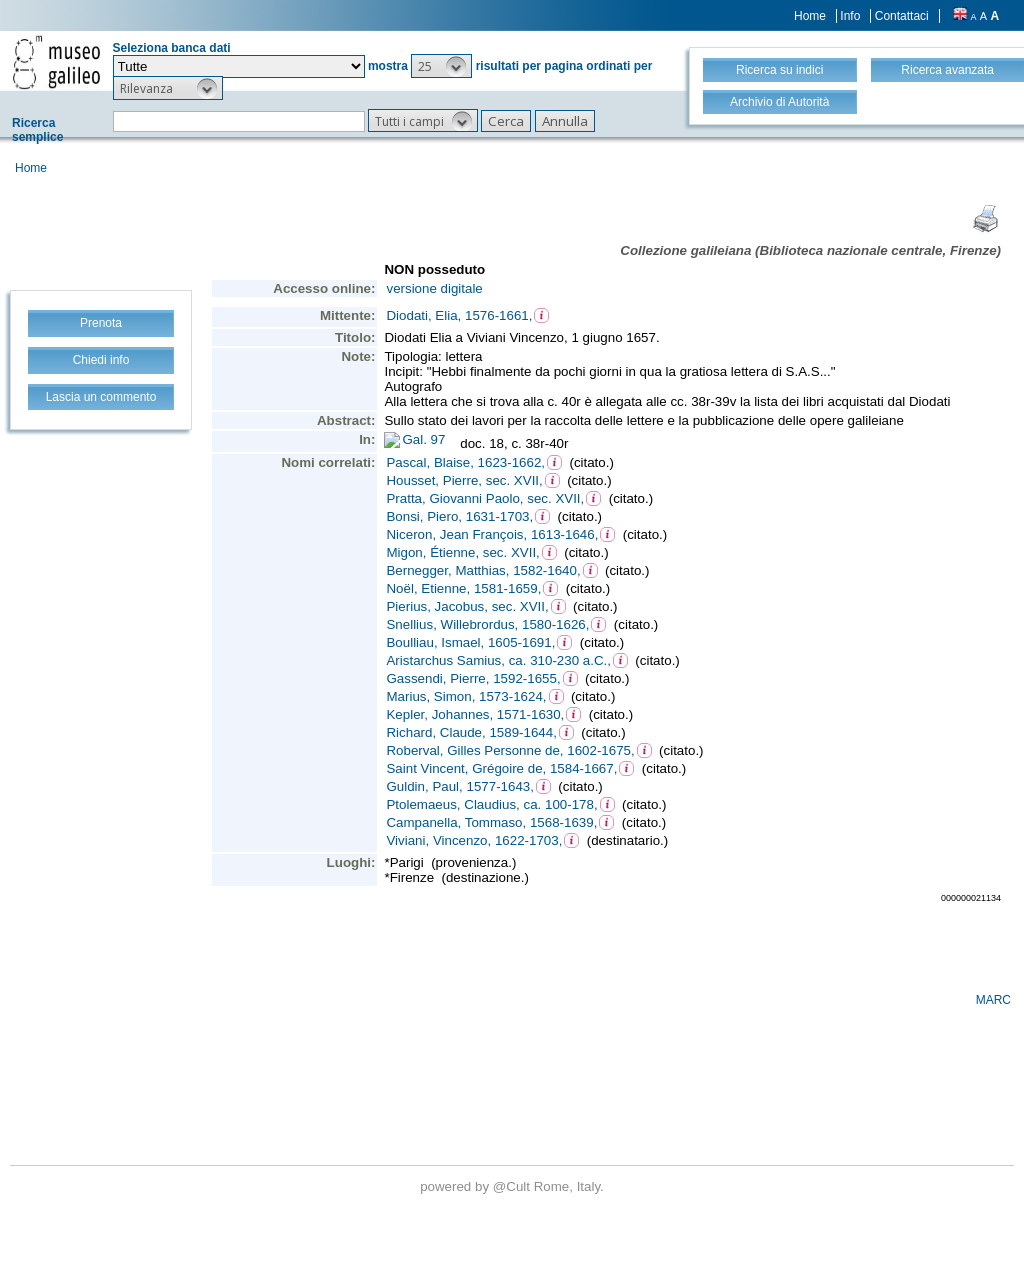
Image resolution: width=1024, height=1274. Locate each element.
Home (810, 16)
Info (850, 16)
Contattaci (902, 16)
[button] (441, 66)
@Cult (513, 1186)
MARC (993, 1000)
